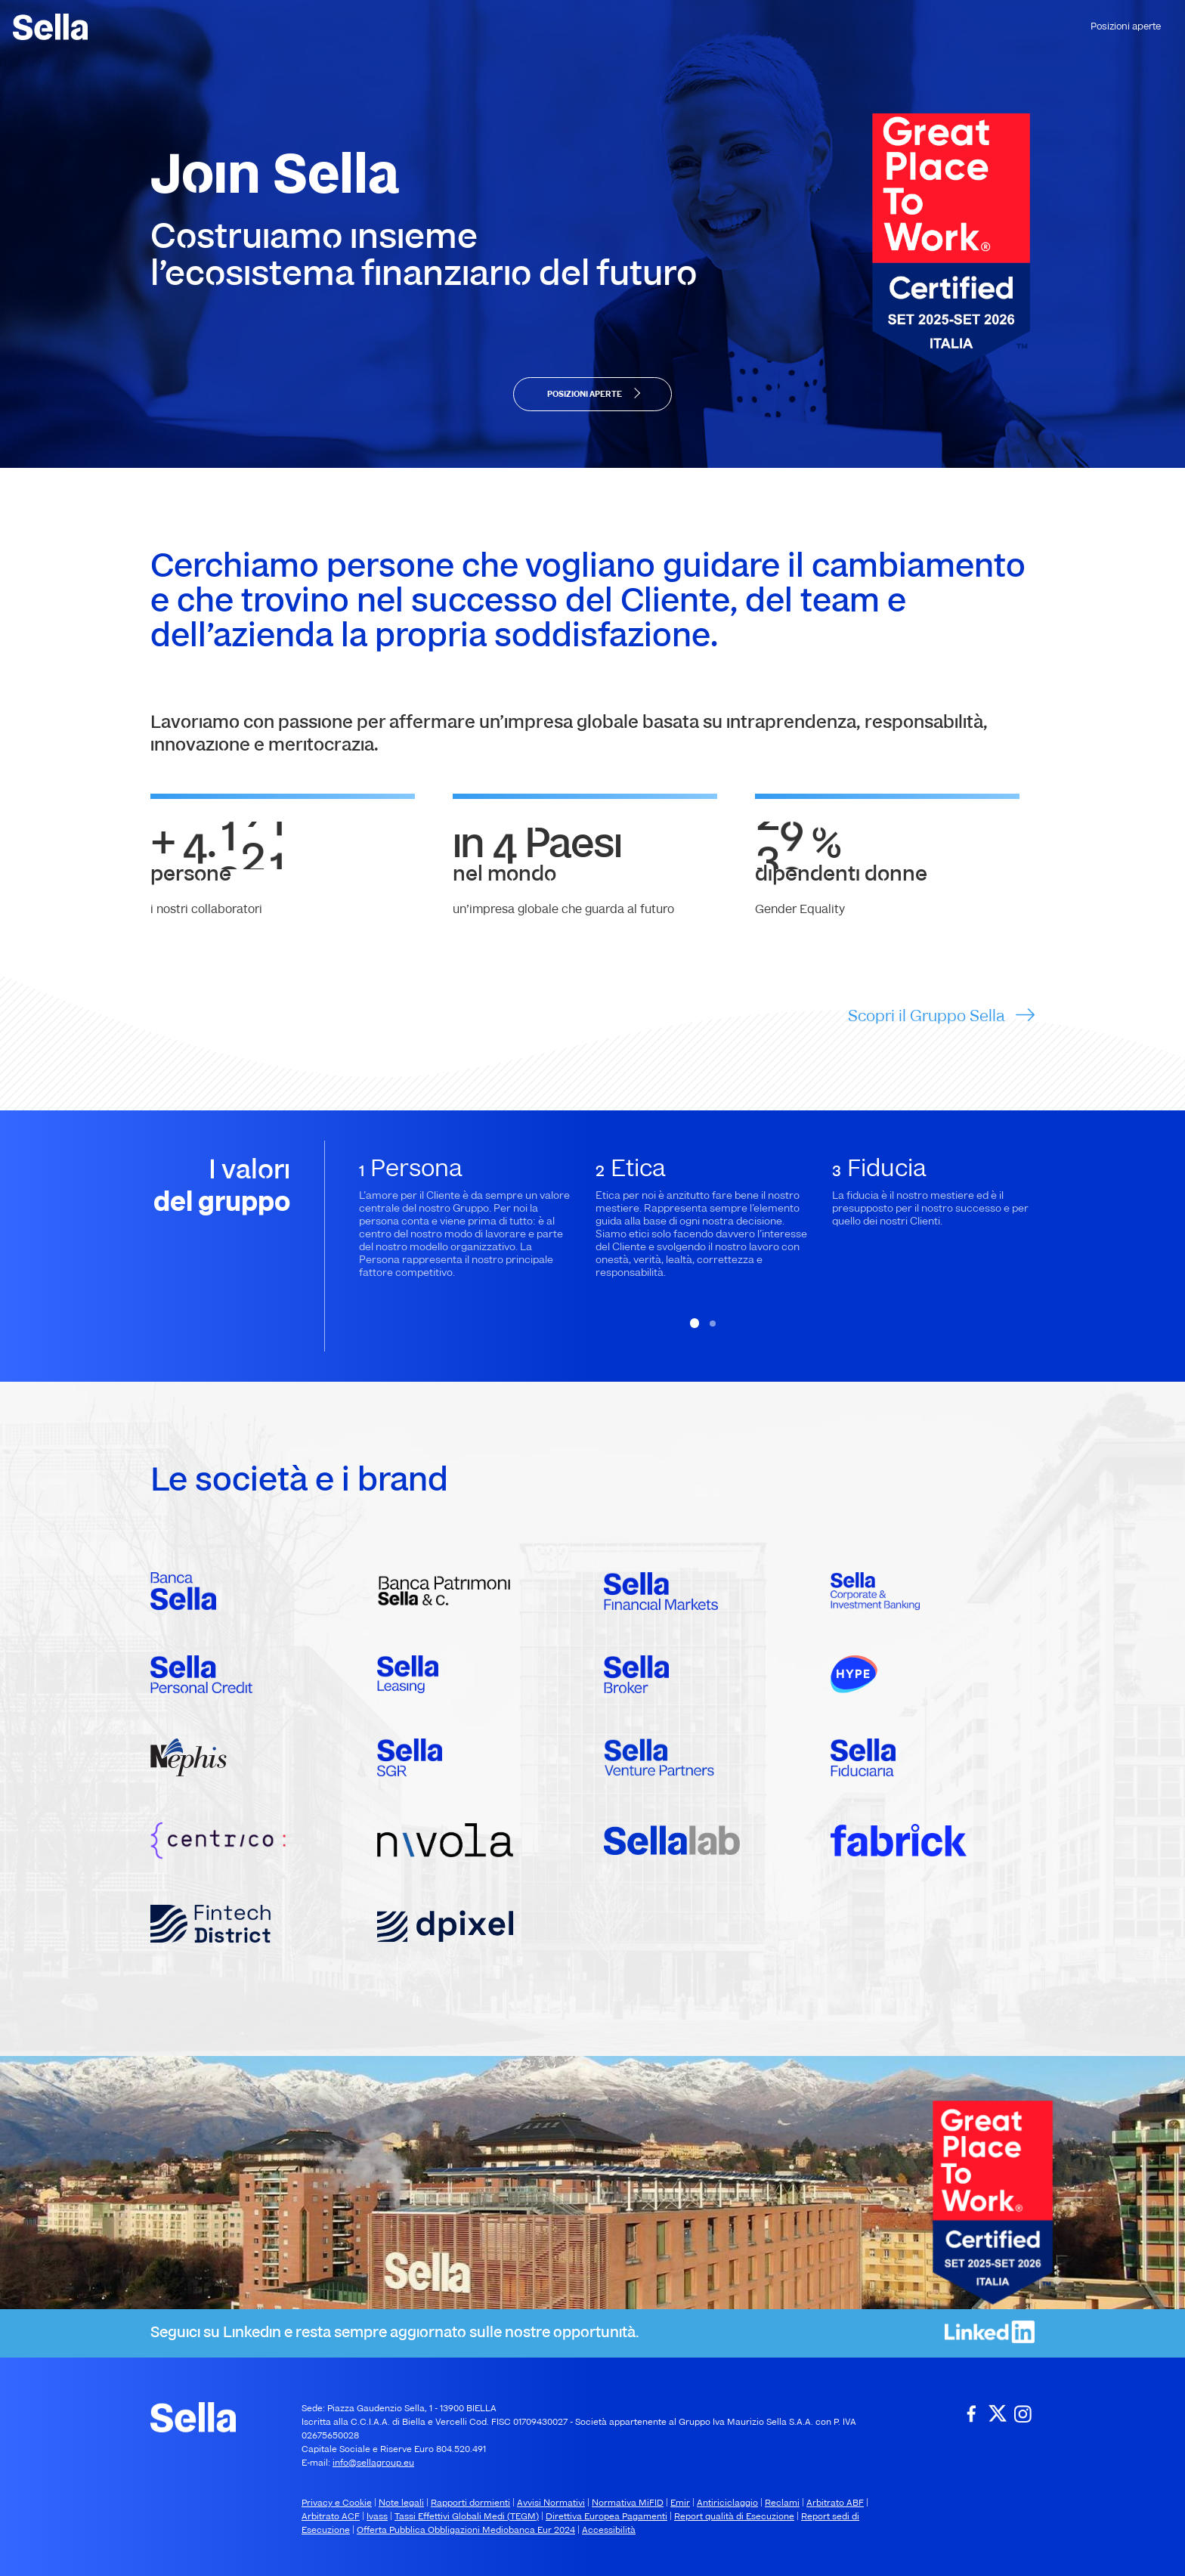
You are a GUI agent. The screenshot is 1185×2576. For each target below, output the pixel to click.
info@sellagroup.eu (373, 2463)
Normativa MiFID (628, 2503)
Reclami (782, 2503)
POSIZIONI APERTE (585, 395)
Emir (680, 2503)
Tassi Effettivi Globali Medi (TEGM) (466, 2517)
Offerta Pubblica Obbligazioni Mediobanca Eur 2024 (466, 2530)
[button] (694, 1321)
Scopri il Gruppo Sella (928, 1013)
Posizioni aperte (1126, 27)
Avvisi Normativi (551, 2503)
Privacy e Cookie (337, 2503)
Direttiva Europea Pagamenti (606, 2517)
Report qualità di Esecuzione (734, 2517)
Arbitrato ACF (331, 2517)
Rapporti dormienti (470, 2503)
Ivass (377, 2517)
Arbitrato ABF (835, 2503)
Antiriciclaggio (727, 2503)
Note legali (401, 2503)
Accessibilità (609, 2530)
